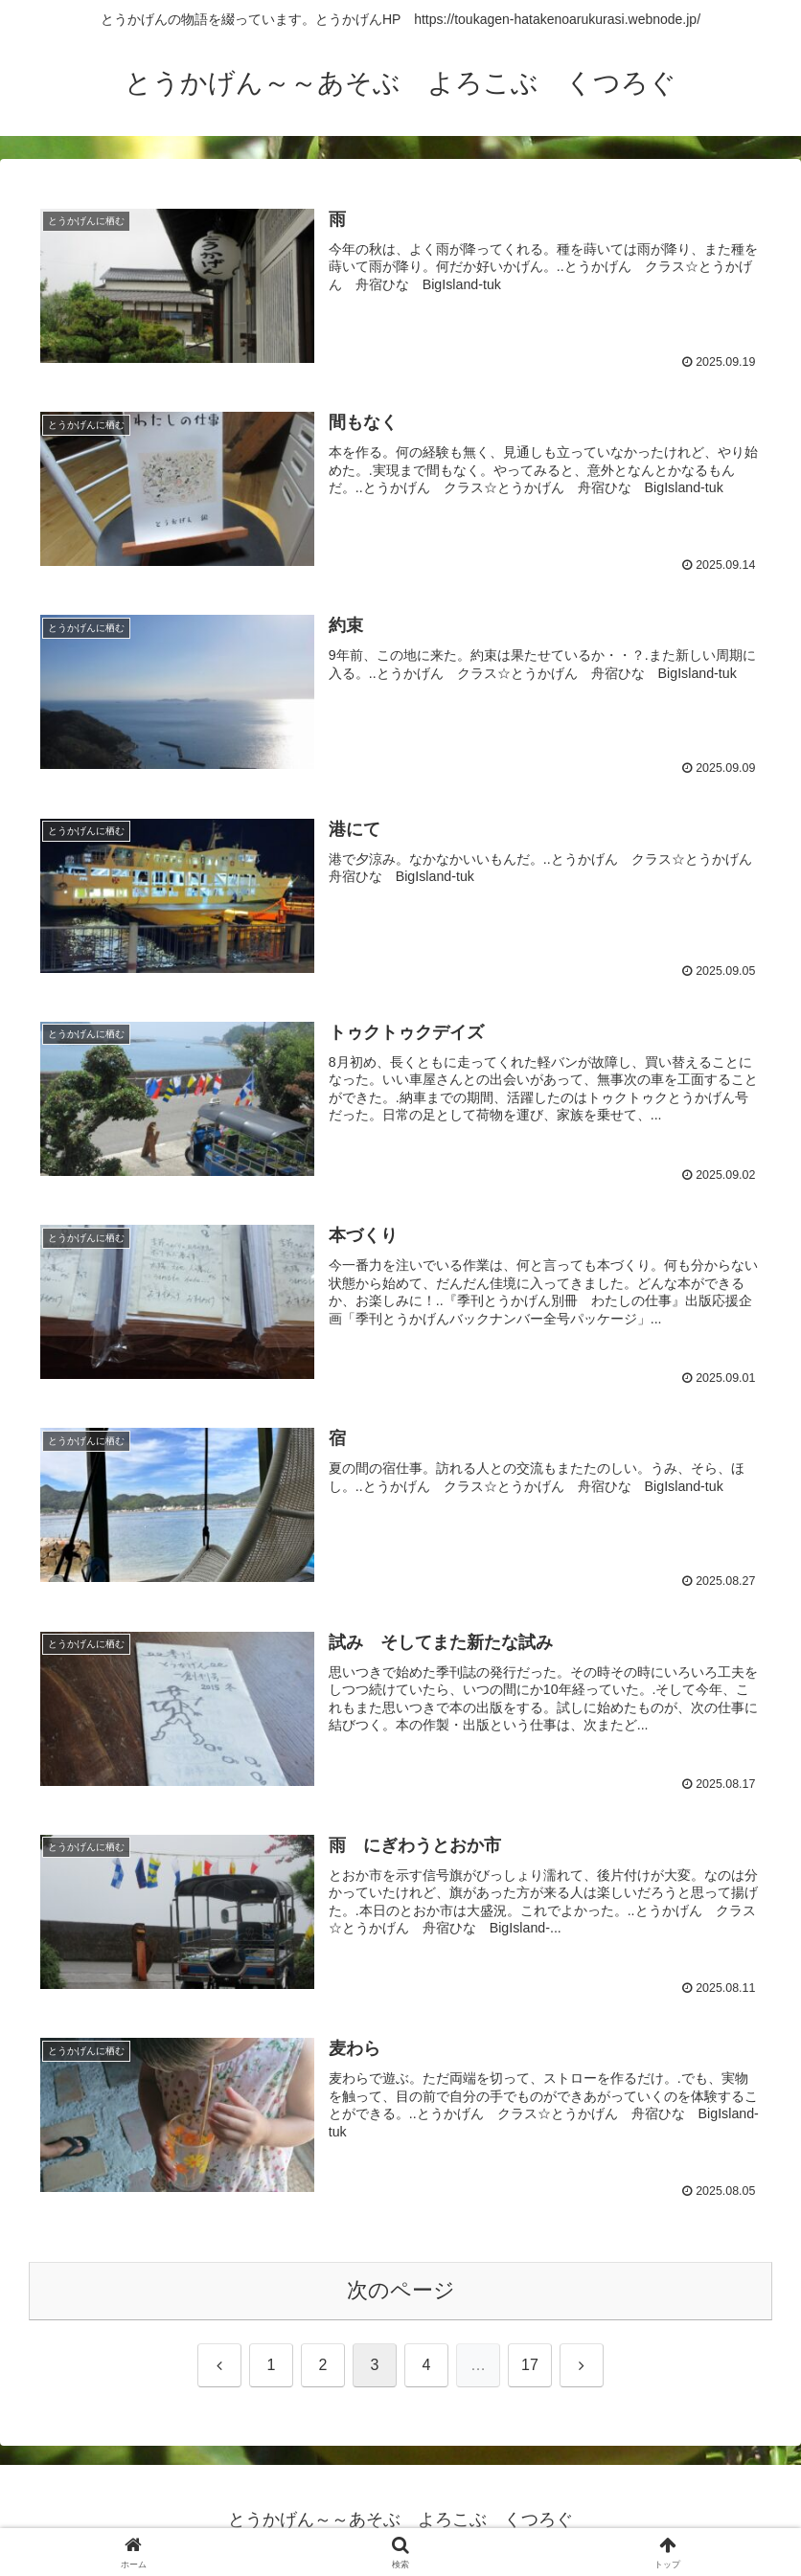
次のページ (401, 2291)
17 (529, 2366)
